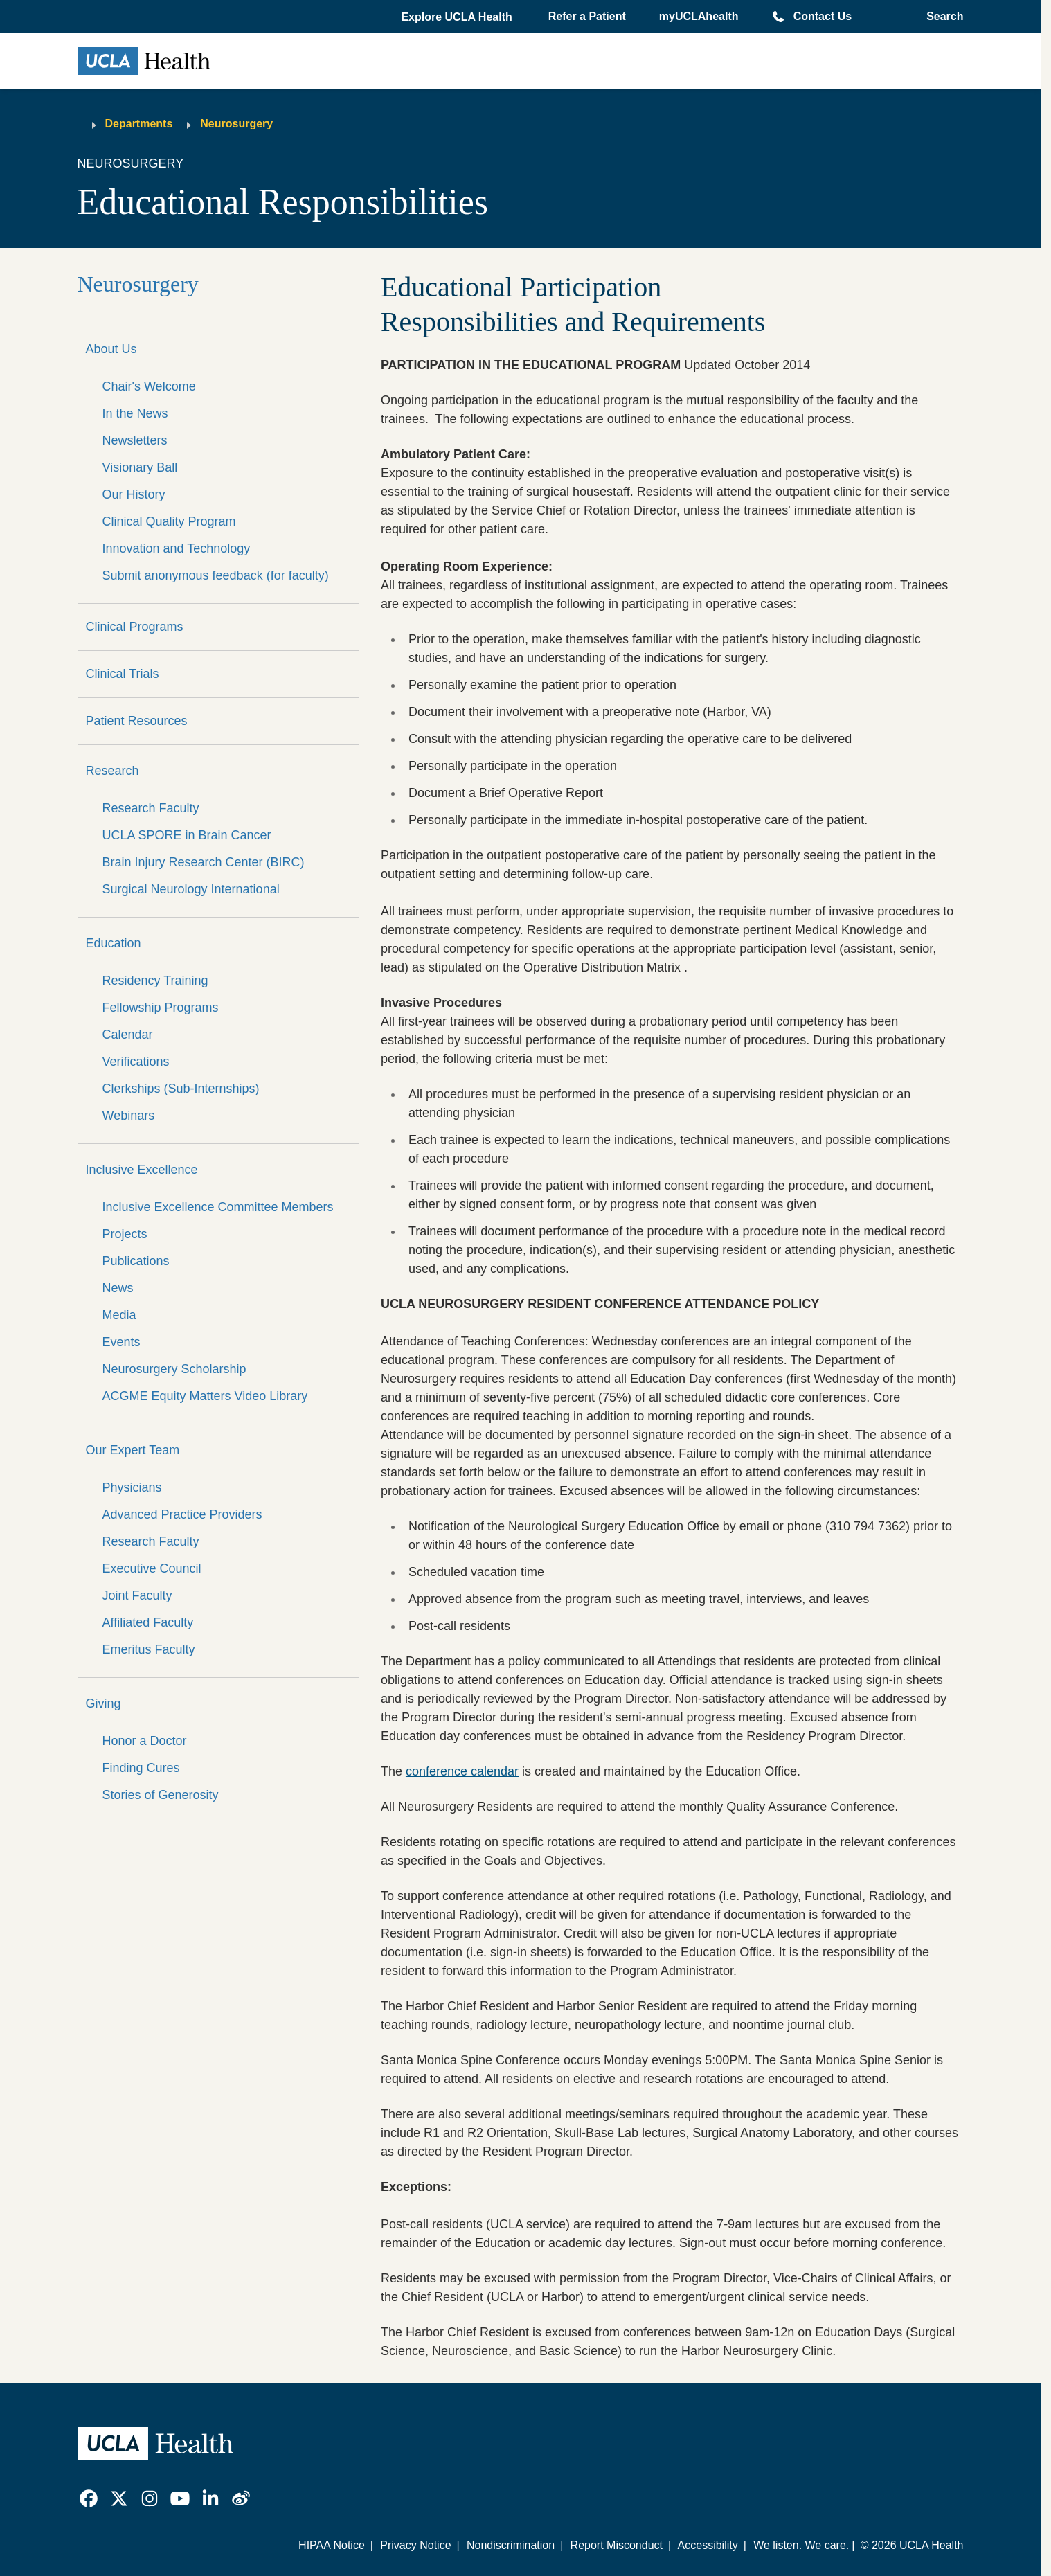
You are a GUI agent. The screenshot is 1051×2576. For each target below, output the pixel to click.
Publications (136, 1261)
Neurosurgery (236, 123)
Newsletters (135, 440)
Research (112, 771)
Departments (139, 123)
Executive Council (151, 1568)
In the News (135, 413)
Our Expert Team (133, 1450)
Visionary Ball (140, 467)
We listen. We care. (801, 2545)
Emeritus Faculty (148, 1649)
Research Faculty (150, 808)
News (118, 1288)
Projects (124, 1234)
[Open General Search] (940, 16)
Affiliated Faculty (148, 1622)
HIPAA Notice (331, 2545)
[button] (457, 17)
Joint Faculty (137, 1595)
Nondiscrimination (511, 2545)
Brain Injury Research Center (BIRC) (203, 862)
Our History (133, 494)
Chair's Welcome (149, 386)
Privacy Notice (415, 2545)
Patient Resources (137, 721)
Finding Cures (141, 1768)
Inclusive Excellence (142, 1170)
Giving (103, 1703)
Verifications (136, 1061)
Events (121, 1342)
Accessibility (708, 2545)
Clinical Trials (122, 674)
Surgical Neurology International (191, 889)
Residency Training (155, 980)
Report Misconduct (617, 2545)
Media (119, 1315)
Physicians (132, 1487)
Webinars (128, 1115)
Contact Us (822, 16)
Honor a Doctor (144, 1741)
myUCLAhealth (699, 16)
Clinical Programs (134, 627)
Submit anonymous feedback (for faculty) (215, 575)
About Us (111, 349)
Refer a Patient (587, 16)
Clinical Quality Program (169, 521)
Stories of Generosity (160, 1795)
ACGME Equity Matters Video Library (205, 1396)
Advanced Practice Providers (182, 1514)
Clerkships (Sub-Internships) (181, 1088)
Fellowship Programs (160, 1007)
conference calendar (462, 1771)
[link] (89, 2498)
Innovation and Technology (176, 548)
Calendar (127, 1034)
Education (113, 943)
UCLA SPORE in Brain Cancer (186, 835)
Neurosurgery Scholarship (174, 1369)
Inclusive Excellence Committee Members (218, 1207)
